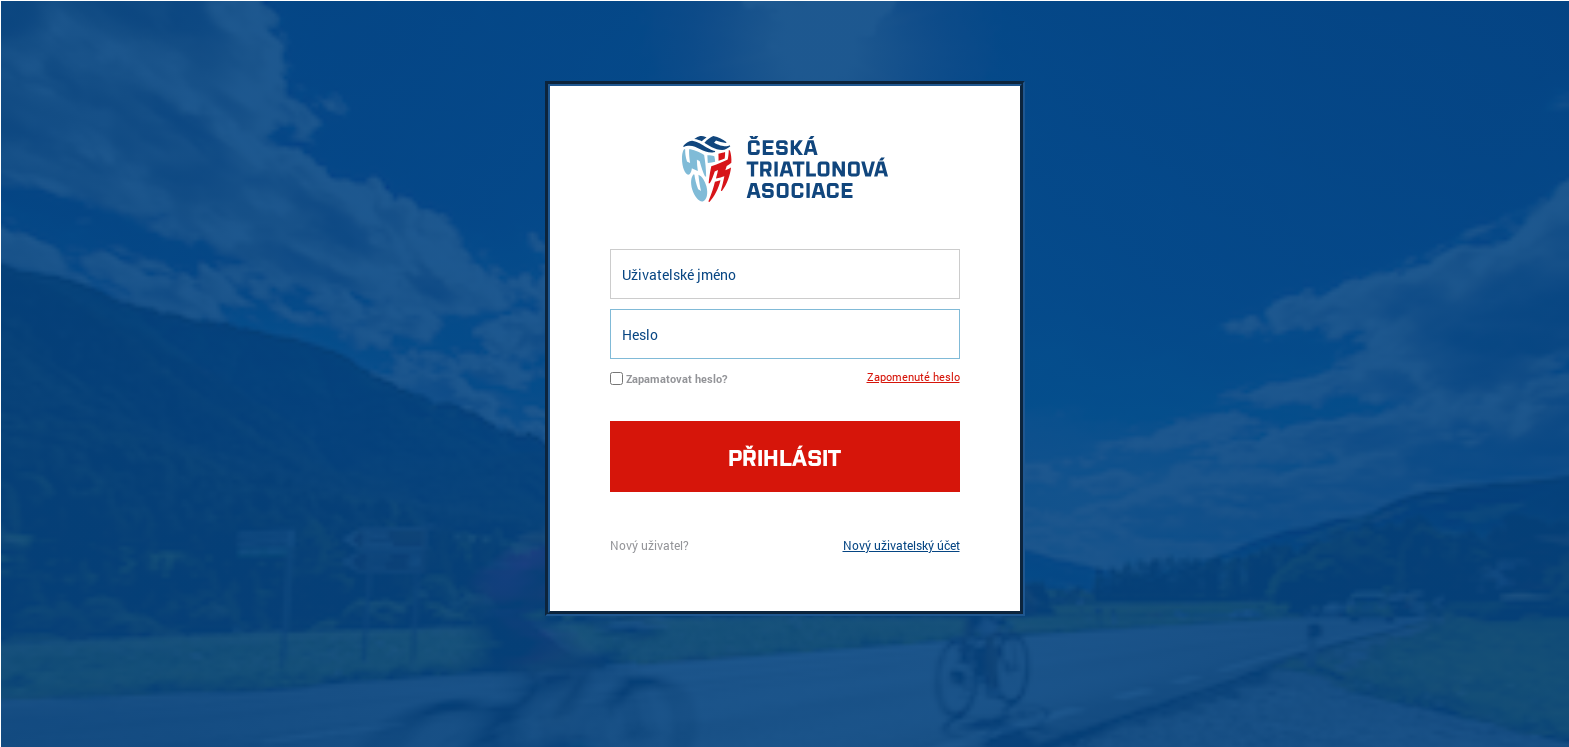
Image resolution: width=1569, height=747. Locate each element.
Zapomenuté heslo (913, 376)
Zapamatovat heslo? (676, 378)
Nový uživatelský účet (901, 545)
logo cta (785, 174)
